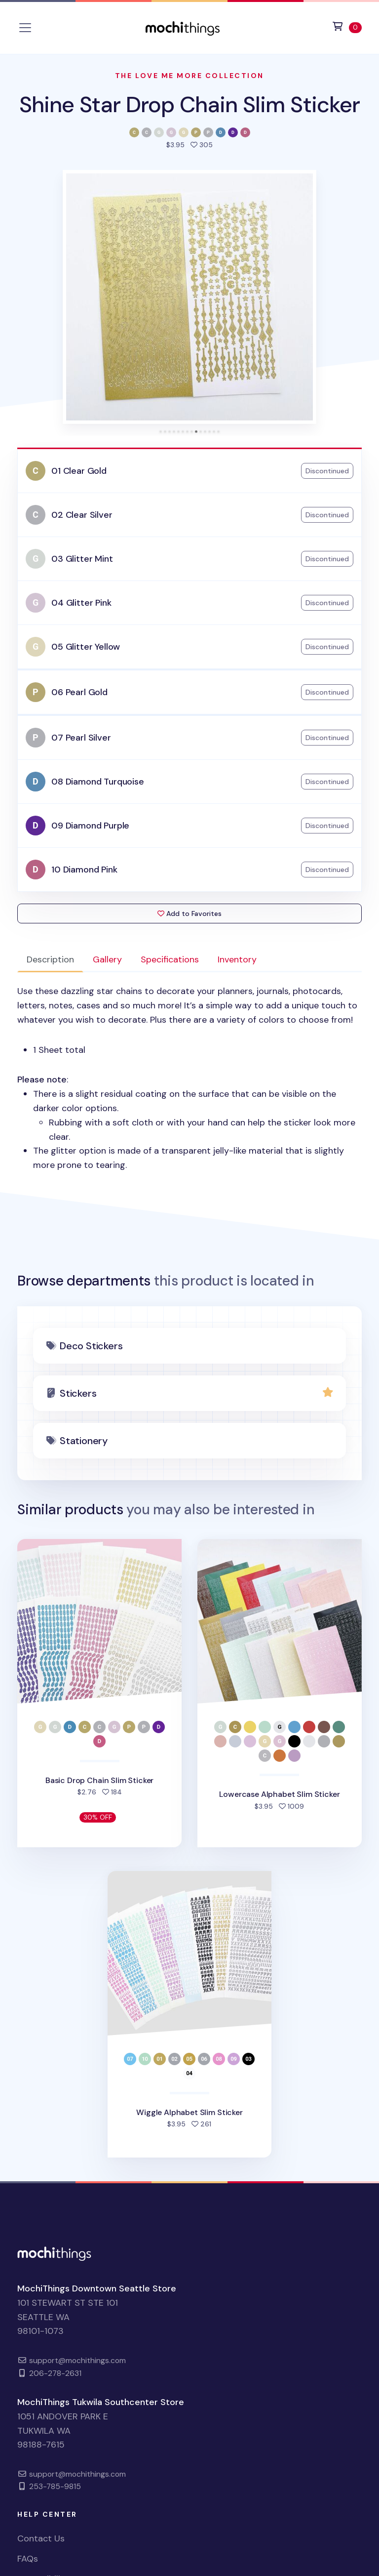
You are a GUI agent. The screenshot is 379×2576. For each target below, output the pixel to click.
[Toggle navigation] (25, 28)
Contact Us (41, 2538)
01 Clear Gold (79, 471)
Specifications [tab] (170, 959)
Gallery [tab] (107, 959)
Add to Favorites (189, 913)
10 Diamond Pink (84, 869)
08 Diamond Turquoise (97, 782)
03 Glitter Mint (82, 559)
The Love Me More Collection (189, 75)
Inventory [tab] (237, 959)
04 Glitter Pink (81, 603)
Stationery (84, 1440)
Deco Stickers (91, 1345)
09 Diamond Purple (90, 825)
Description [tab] (50, 959)
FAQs (27, 2559)
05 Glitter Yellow (85, 647)
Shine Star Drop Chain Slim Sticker (189, 104)
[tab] (160, 431)
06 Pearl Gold (79, 692)
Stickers (78, 1393)
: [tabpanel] (189, 1078)
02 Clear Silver (81, 515)
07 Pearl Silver (81, 738)
